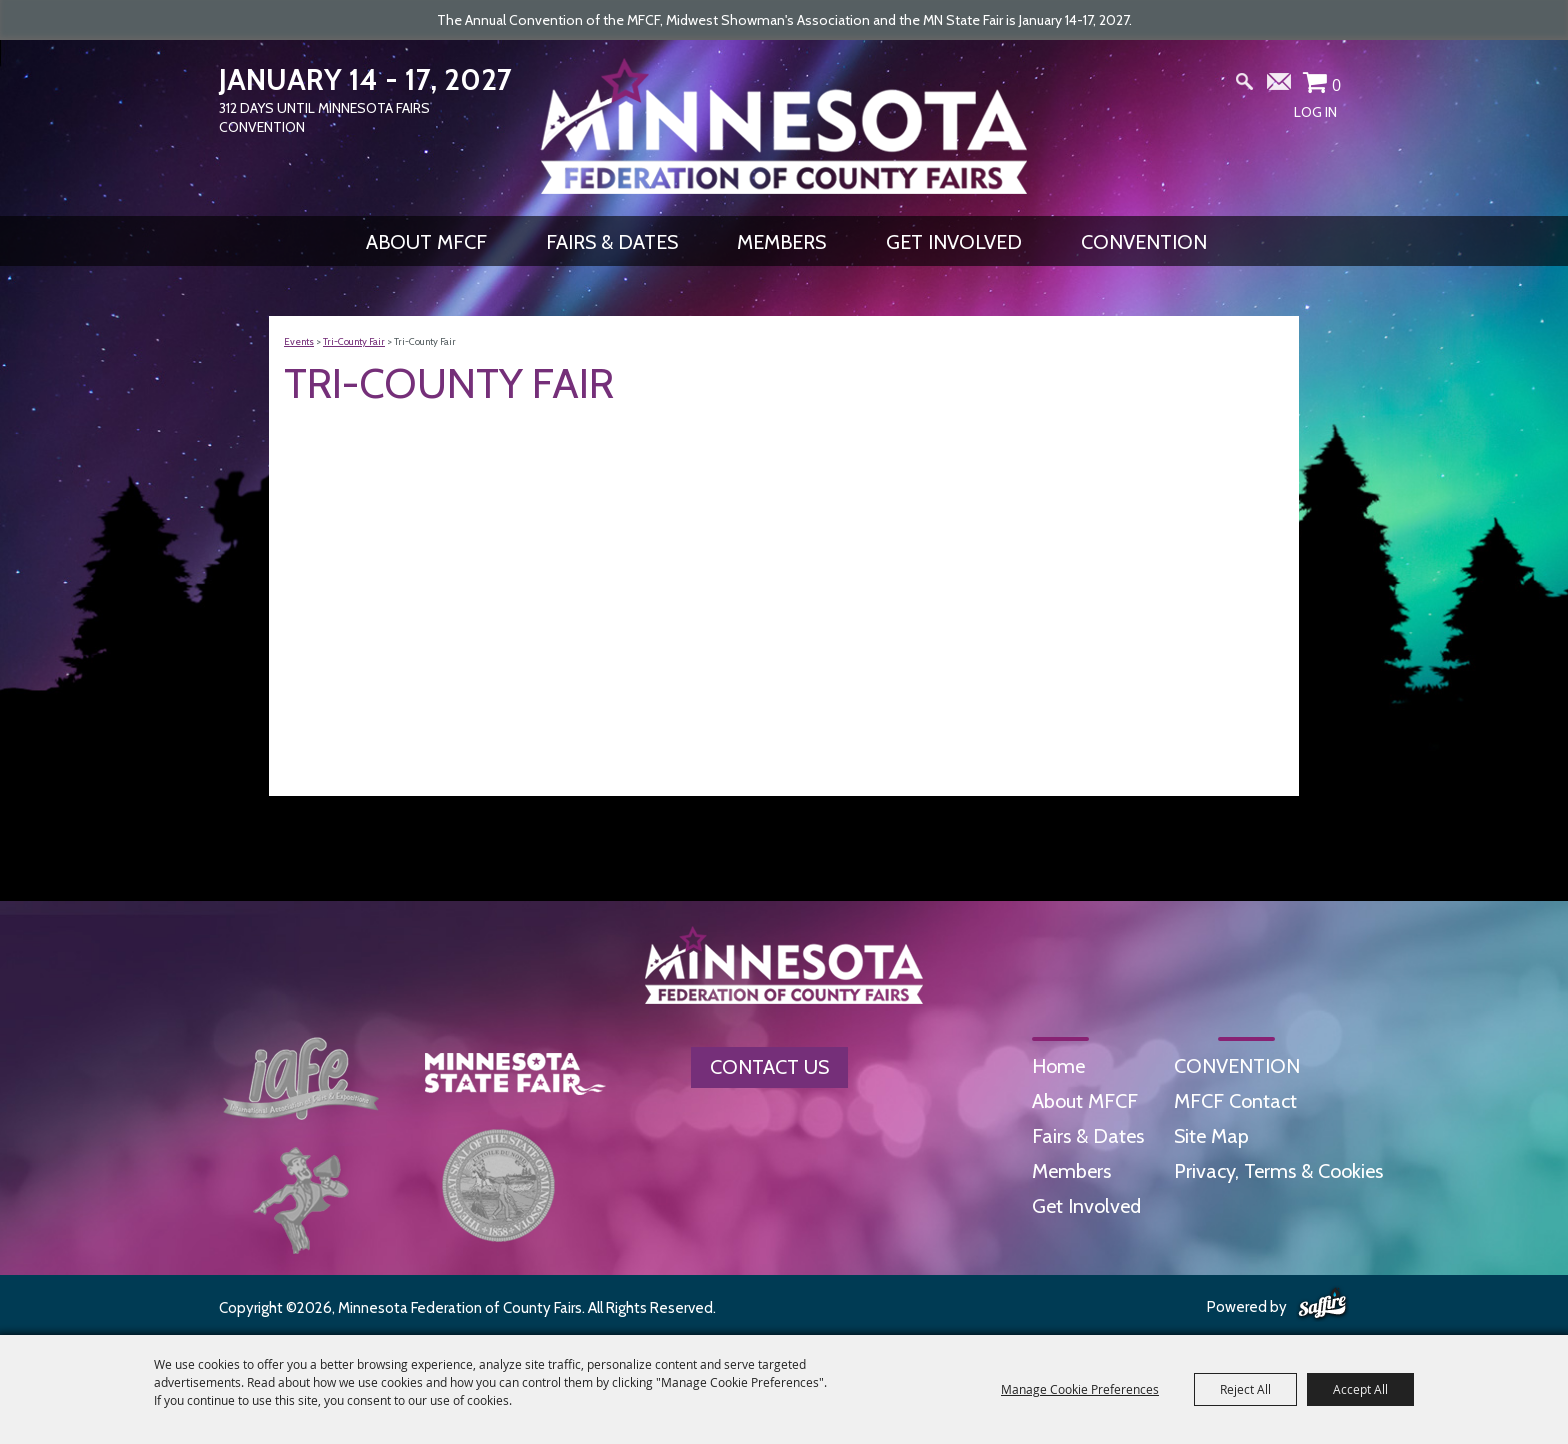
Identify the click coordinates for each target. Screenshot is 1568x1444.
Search (1245, 86)
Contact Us (769, 1067)
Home (1058, 1066)
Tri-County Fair (354, 341)
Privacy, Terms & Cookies (1278, 1171)
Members (781, 242)
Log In (1315, 112)
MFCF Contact (1235, 1101)
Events (299, 341)
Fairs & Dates (612, 242)
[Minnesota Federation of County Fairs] (784, 126)
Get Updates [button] (1280, 86)
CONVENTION (1144, 242)
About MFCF (426, 242)
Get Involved (954, 242)
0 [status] (1336, 85)
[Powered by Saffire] (1322, 1305)
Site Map (1211, 1136)
